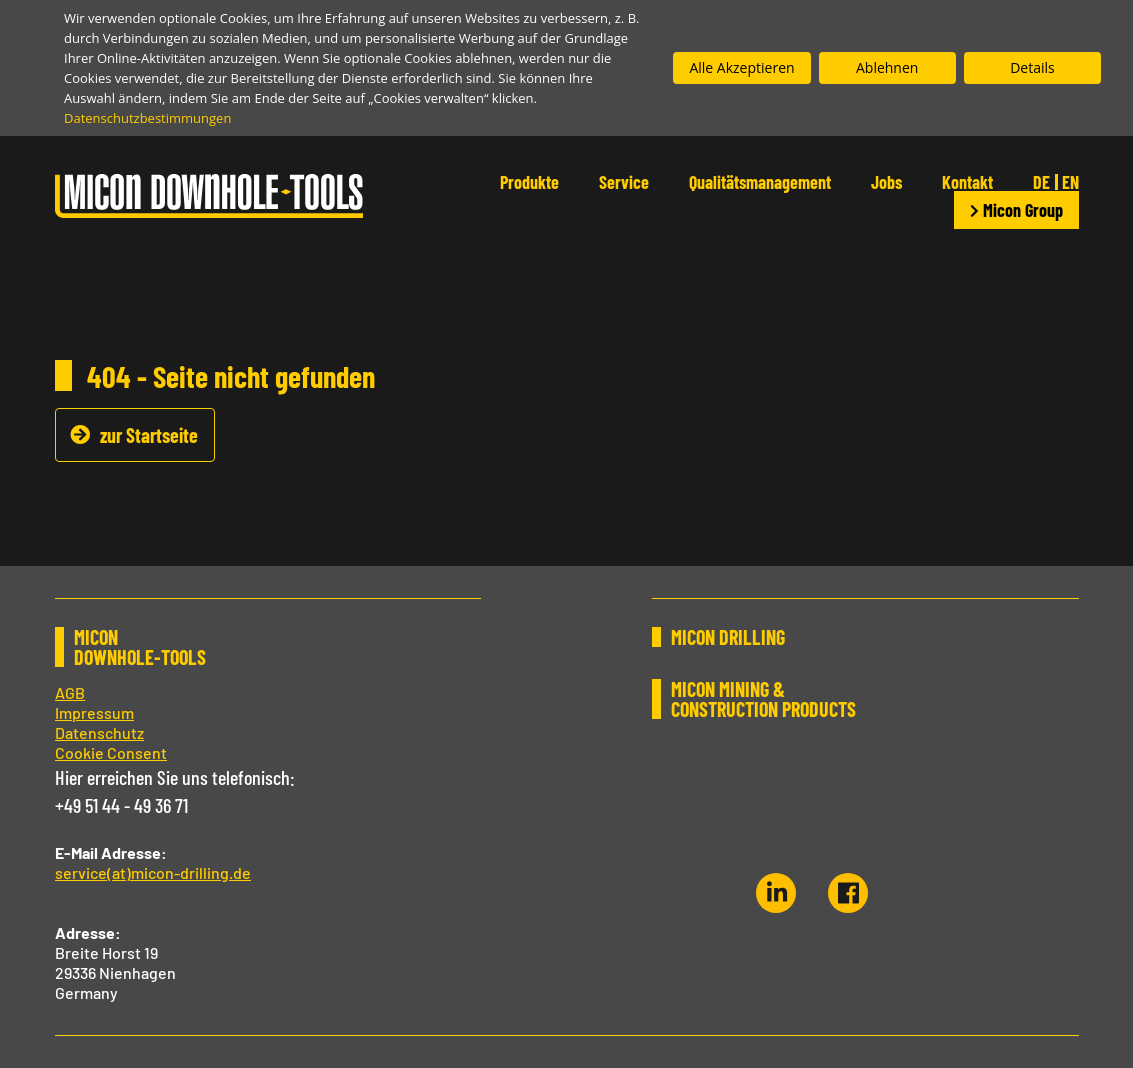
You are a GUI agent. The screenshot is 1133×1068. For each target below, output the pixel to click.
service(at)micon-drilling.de (153, 872)
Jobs (886, 182)
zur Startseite (149, 435)
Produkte (529, 182)
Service (624, 182)
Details (1032, 67)
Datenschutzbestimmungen (147, 118)
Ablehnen (887, 67)
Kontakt (967, 182)
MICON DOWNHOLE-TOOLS (140, 647)
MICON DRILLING (728, 637)
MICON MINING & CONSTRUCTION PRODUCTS (763, 699)
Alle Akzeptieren (741, 67)
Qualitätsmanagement (760, 182)
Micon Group (1016, 210)
